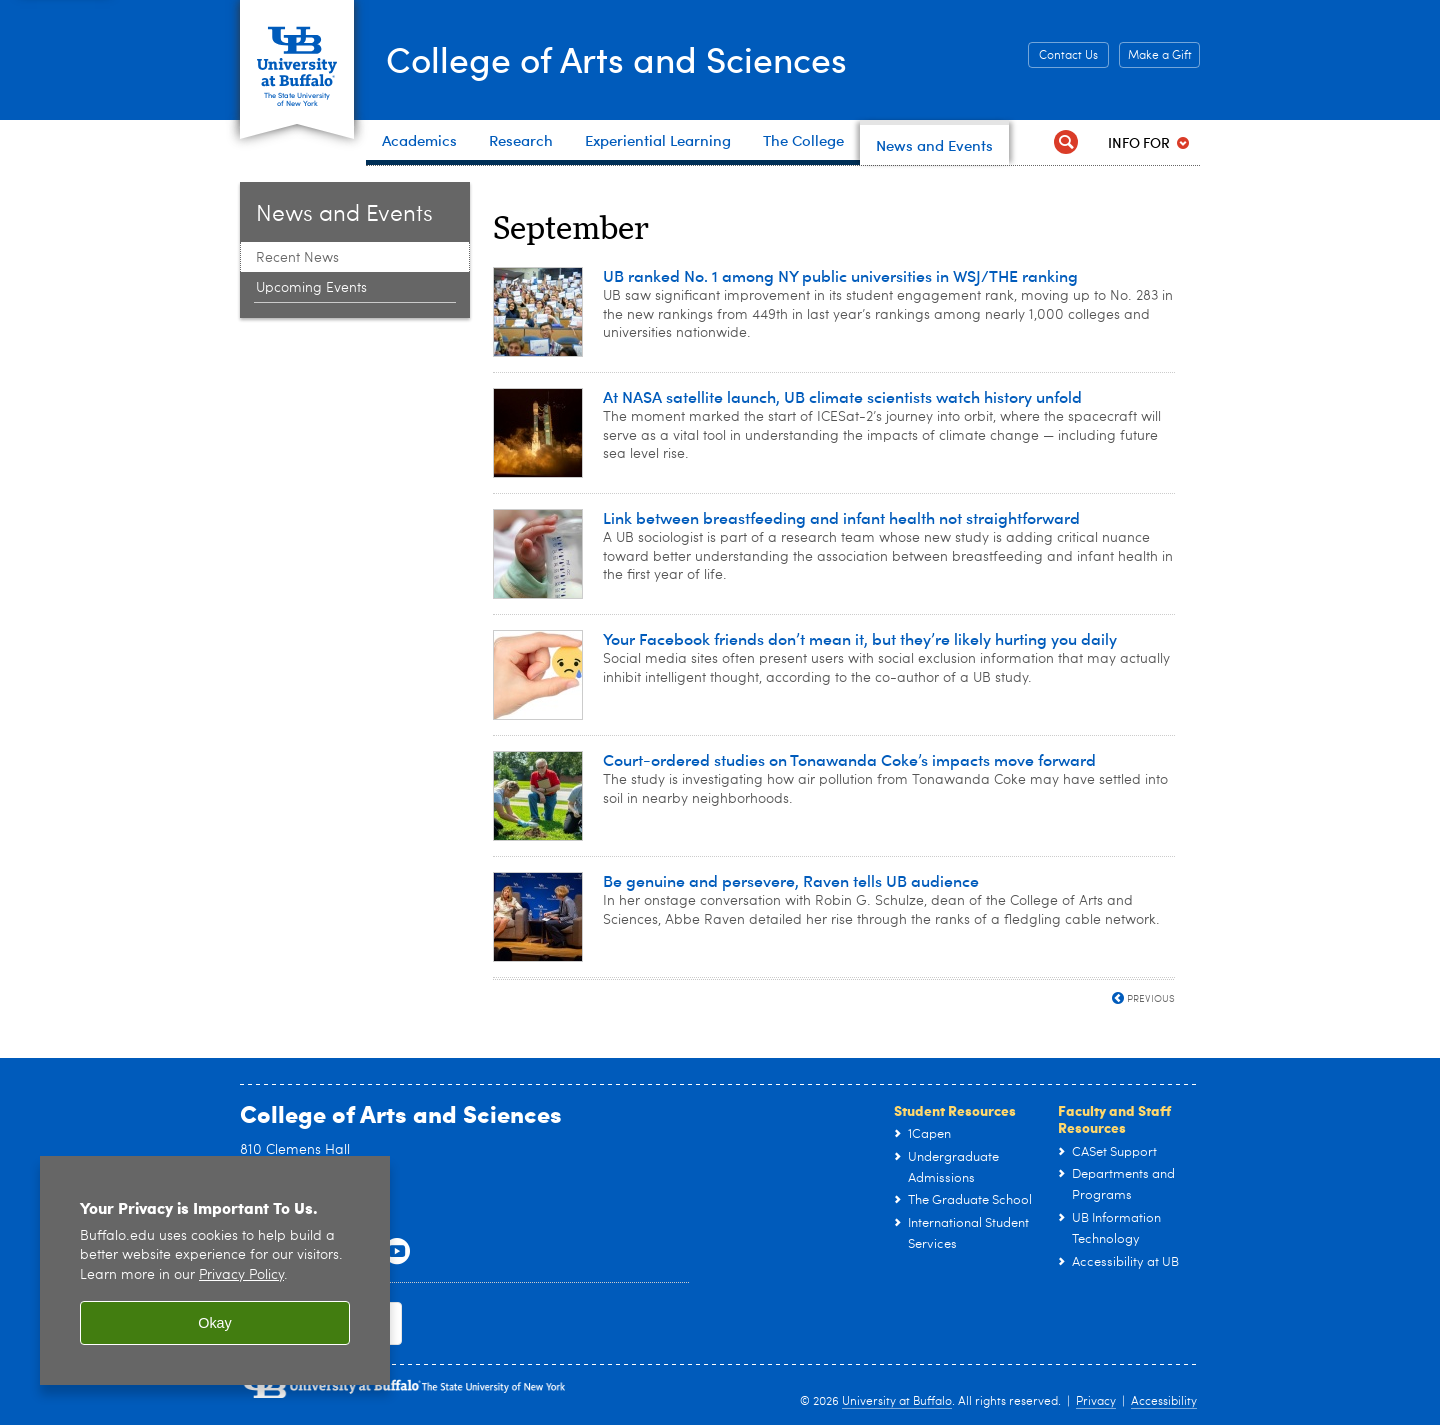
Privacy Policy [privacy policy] (241, 1275)
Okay (215, 1323)
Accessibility (1164, 1402)
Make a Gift (1160, 56)
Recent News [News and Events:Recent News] (297, 258)
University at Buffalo (897, 1402)
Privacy (1096, 1402)
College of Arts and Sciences (620, 58)
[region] (215, 1270)
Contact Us (1068, 56)
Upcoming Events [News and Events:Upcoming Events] (311, 288)
